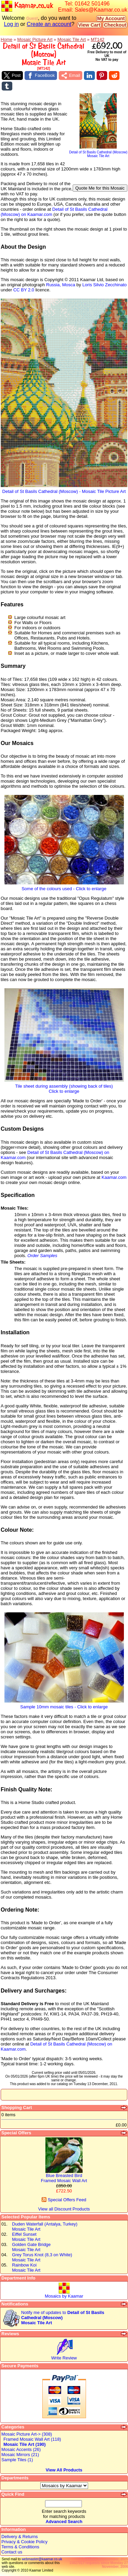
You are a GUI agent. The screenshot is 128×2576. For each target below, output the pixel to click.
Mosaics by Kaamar (64, 2296)
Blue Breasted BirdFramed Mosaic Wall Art (64, 2178)
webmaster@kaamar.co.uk (42, 2559)
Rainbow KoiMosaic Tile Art (26, 2267)
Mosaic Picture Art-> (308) (26, 2434)
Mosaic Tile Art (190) (24, 2444)
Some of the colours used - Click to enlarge (64, 886)
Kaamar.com (114, 1177)
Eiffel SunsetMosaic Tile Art (26, 2237)
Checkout (115, 25)
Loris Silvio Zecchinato (104, 284)
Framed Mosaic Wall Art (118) (32, 2439)
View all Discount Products (64, 2209)
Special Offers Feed (64, 2199)
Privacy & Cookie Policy (24, 2541)
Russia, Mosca (60, 284)
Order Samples (42, 1255)
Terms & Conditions (20, 2546)
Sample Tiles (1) (17, 2459)
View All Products (64, 2469)
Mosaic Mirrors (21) (20, 2454)
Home (6, 39)
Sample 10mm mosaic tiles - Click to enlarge (64, 1704)
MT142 (97, 39)
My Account (111, 18)
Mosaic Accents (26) (21, 2449)
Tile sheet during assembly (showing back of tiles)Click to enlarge (64, 1086)
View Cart (89, 25)
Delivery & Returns (19, 2536)
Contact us (11, 2551)
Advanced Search (64, 2521)
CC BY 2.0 (23, 289)
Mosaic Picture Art (35, 39)
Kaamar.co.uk (27, 6)
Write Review (64, 2357)
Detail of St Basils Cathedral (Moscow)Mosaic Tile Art (98, 152)
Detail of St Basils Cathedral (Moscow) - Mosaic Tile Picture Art (64, 489)
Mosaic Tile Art (71, 39)
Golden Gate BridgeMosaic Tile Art (31, 2247)
